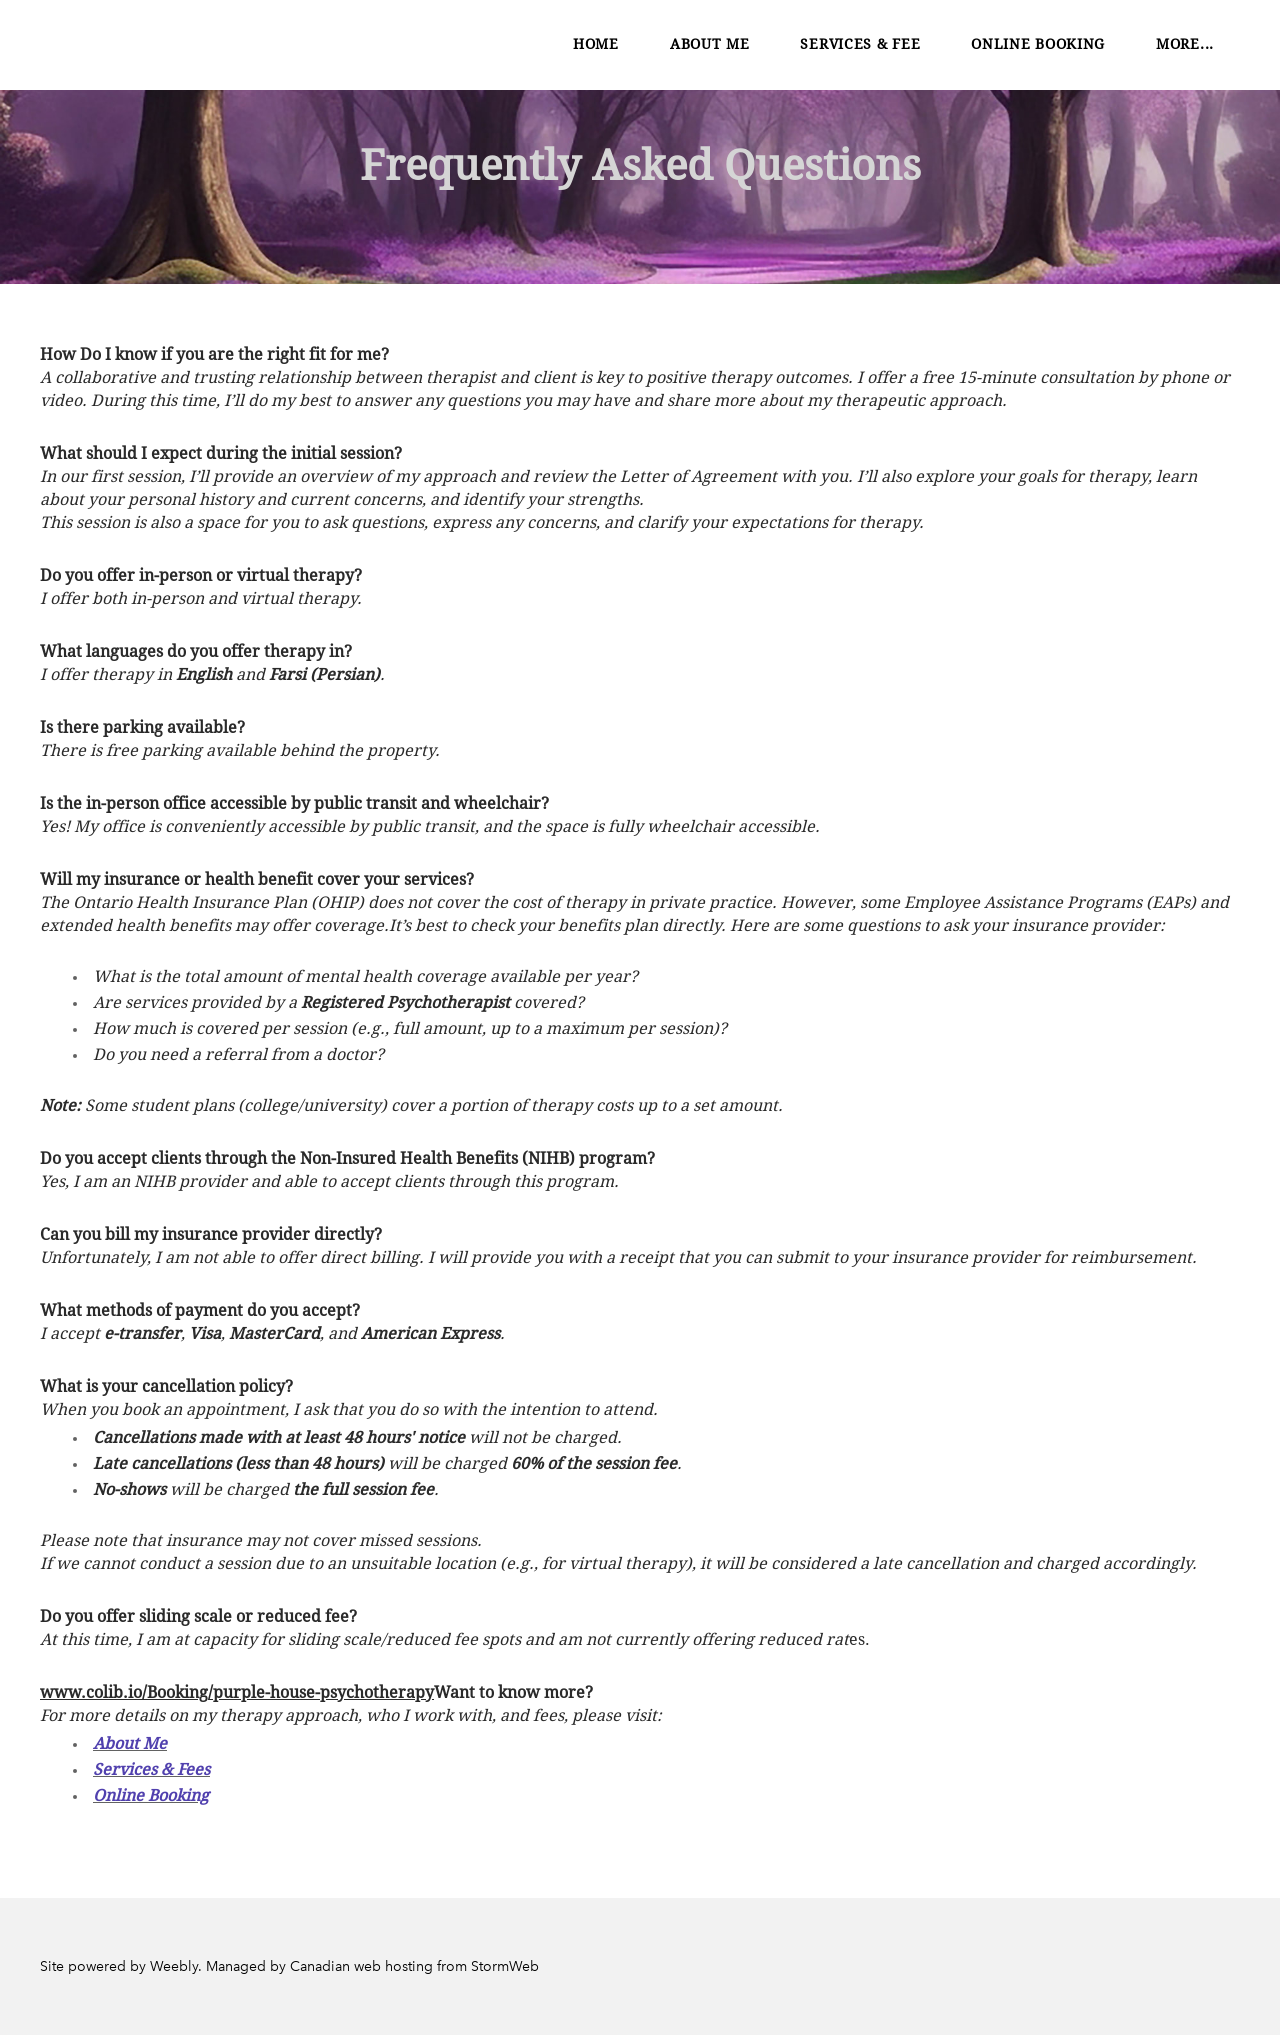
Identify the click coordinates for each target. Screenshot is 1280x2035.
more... (1185, 45)
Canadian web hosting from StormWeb (414, 1966)
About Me (710, 45)
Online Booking (1038, 45)
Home (596, 45)
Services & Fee (860, 45)
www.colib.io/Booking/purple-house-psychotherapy (237, 1693)
